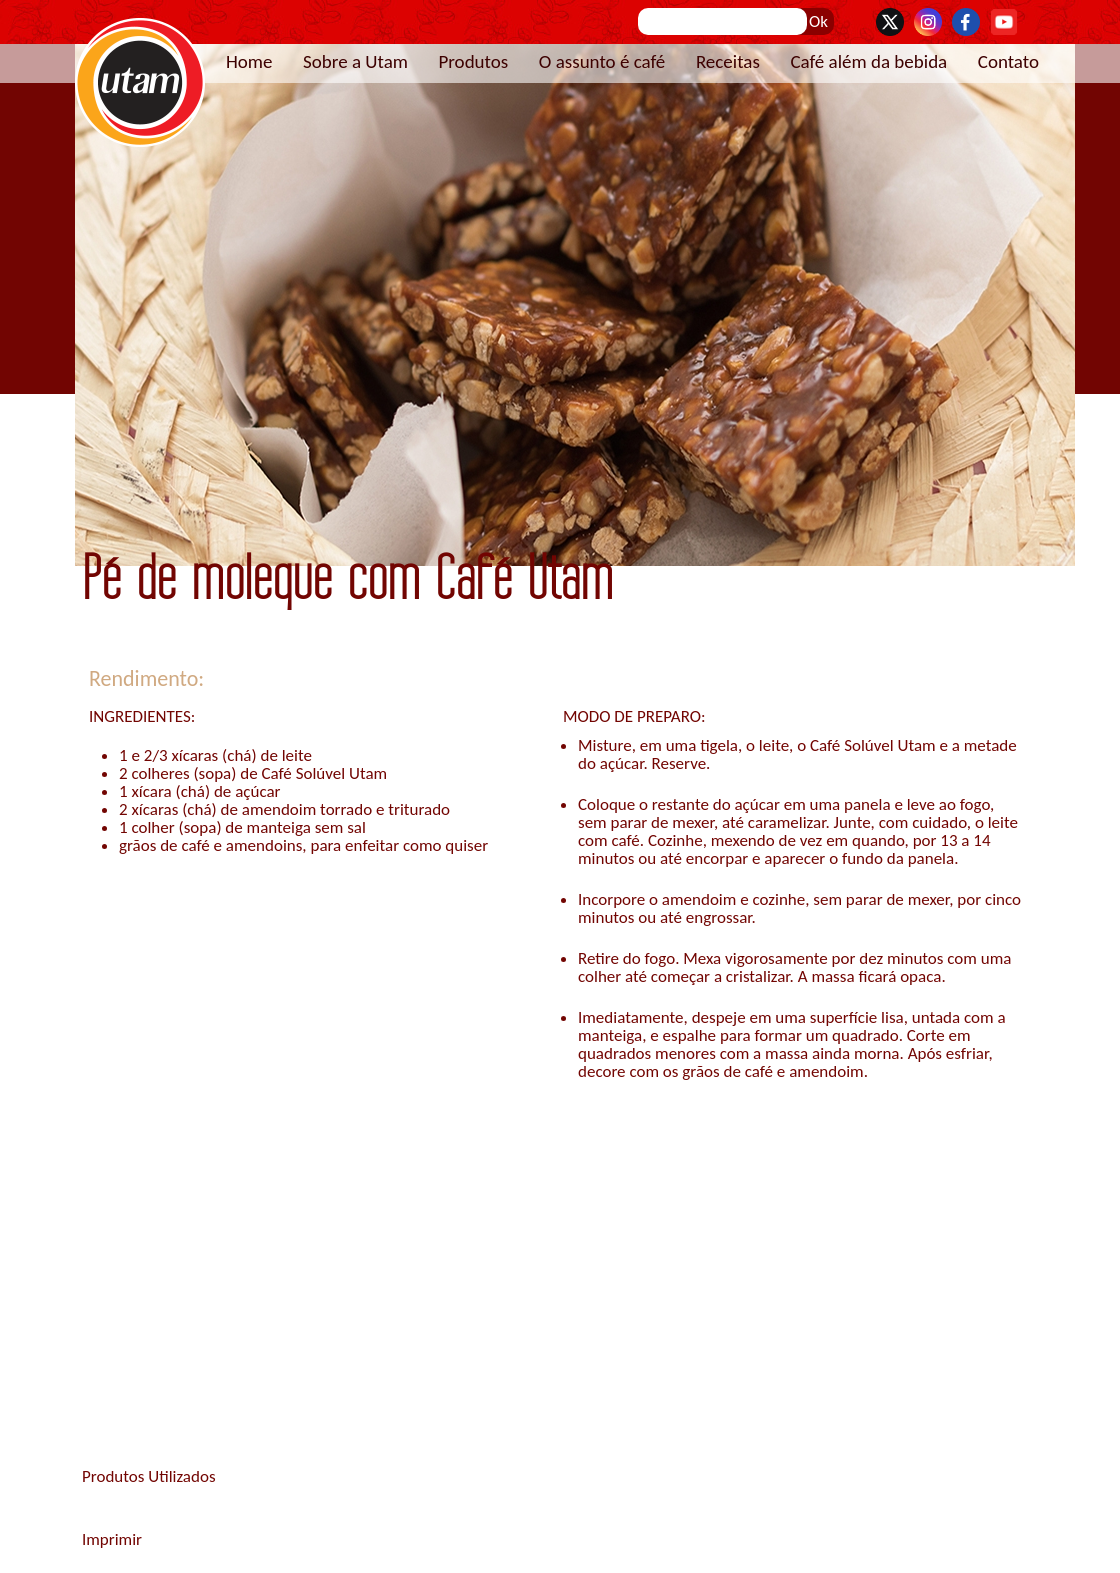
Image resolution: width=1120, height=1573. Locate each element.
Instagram (928, 22)
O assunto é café (602, 61)
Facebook (966, 22)
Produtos (473, 61)
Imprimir (112, 1539)
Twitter (890, 22)
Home (249, 61)
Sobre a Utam (355, 61)
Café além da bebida (868, 61)
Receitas (728, 61)
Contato (1008, 61)
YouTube (1004, 22)
